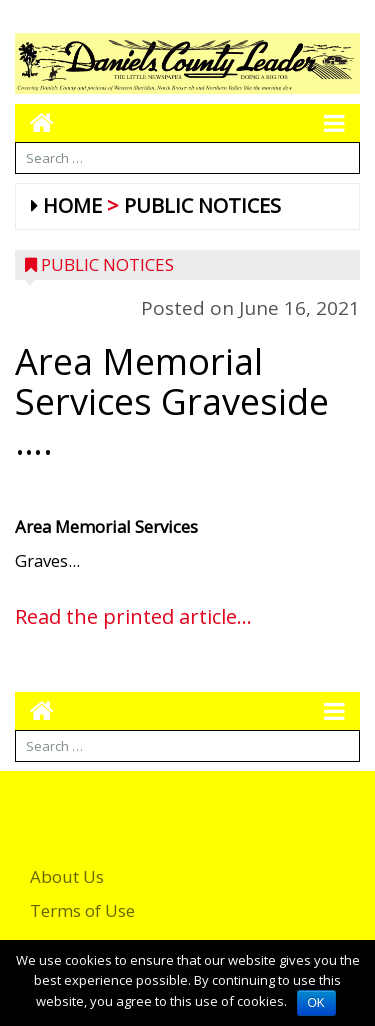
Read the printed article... (133, 616)
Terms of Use (82, 910)
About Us (67, 876)
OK (316, 1003)
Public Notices (202, 205)
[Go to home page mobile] (34, 122)
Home (72, 205)
